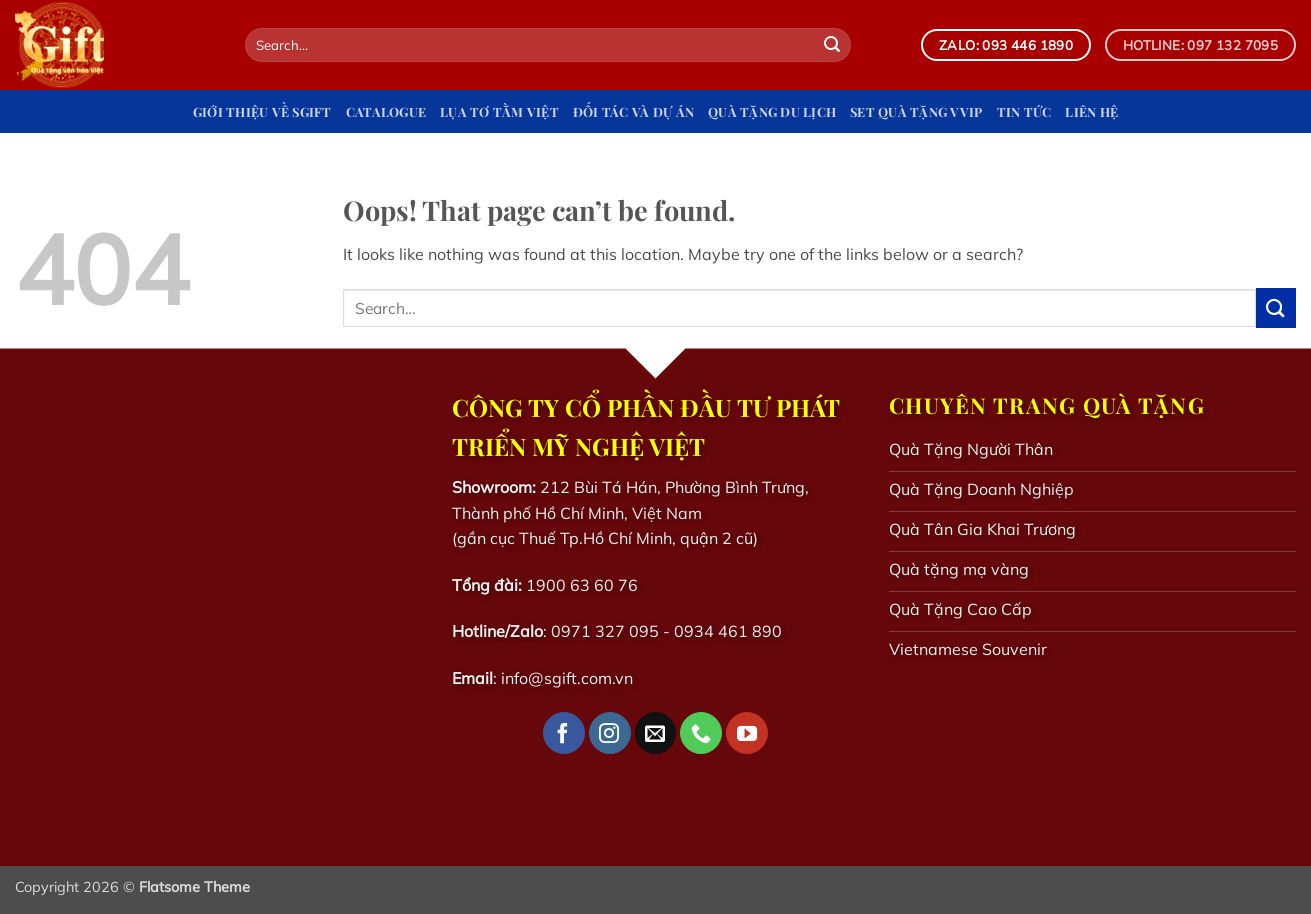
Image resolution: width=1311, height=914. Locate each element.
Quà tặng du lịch (772, 111)
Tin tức (1024, 111)
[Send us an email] (656, 733)
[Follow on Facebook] (564, 733)
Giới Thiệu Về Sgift (262, 111)
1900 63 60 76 (582, 585)
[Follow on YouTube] (747, 733)
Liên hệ (1091, 111)
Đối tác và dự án (633, 111)
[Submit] (832, 45)
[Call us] (701, 733)
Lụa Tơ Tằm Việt (499, 111)
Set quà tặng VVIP (916, 111)
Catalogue (386, 111)
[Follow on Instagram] (610, 733)
